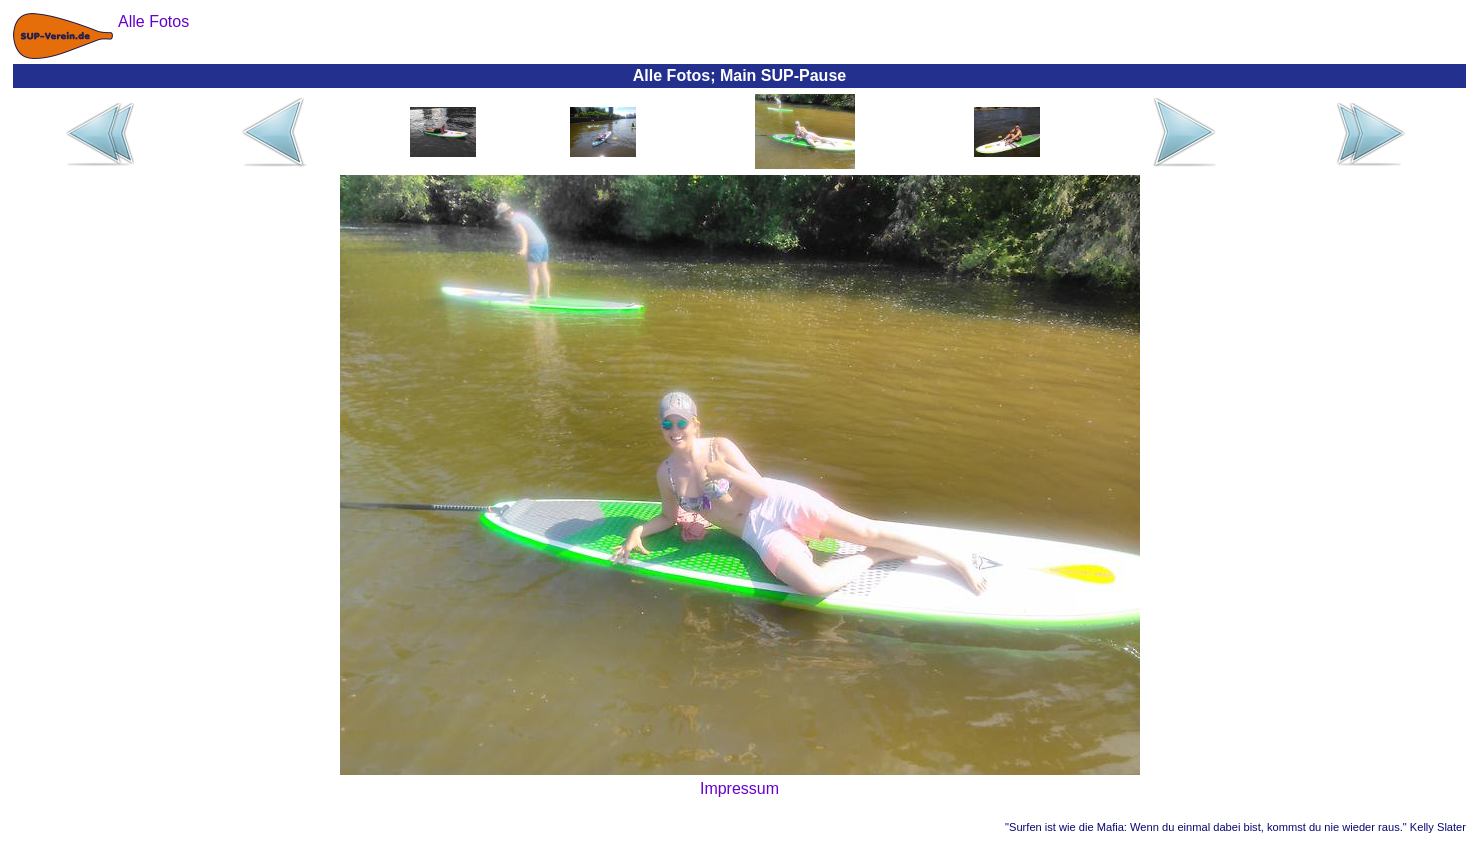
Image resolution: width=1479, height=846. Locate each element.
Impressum (739, 788)
